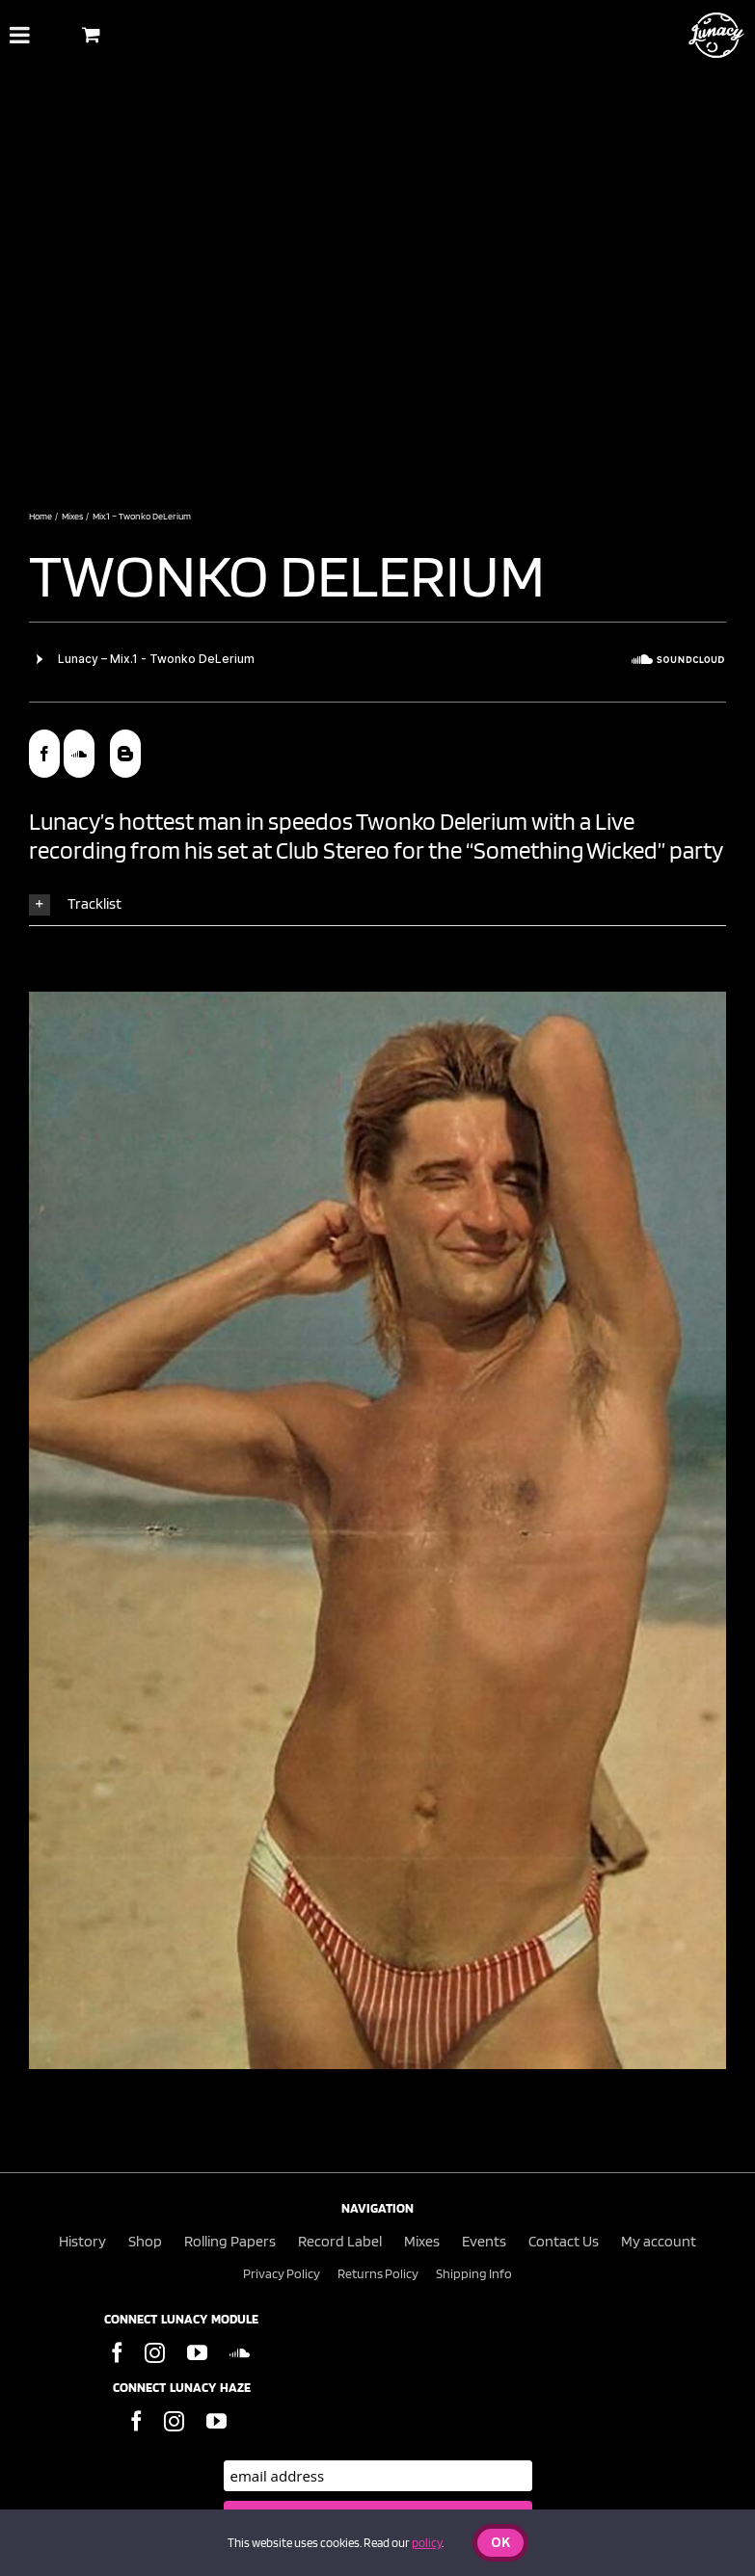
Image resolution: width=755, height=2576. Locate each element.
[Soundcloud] (239, 2353)
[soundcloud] (79, 754)
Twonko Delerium (292, 574)
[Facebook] (117, 2353)
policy (427, 2543)
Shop (145, 2241)
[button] (377, 904)
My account (658, 2241)
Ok (500, 2544)
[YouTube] (197, 2353)
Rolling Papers (230, 2241)
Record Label (340, 2241)
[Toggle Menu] (20, 34)
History (82, 2241)
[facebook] (44, 754)
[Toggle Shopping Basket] (91, 34)
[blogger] (125, 754)
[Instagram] (155, 2353)
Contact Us (563, 2241)
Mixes (422, 2241)
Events (484, 2241)
